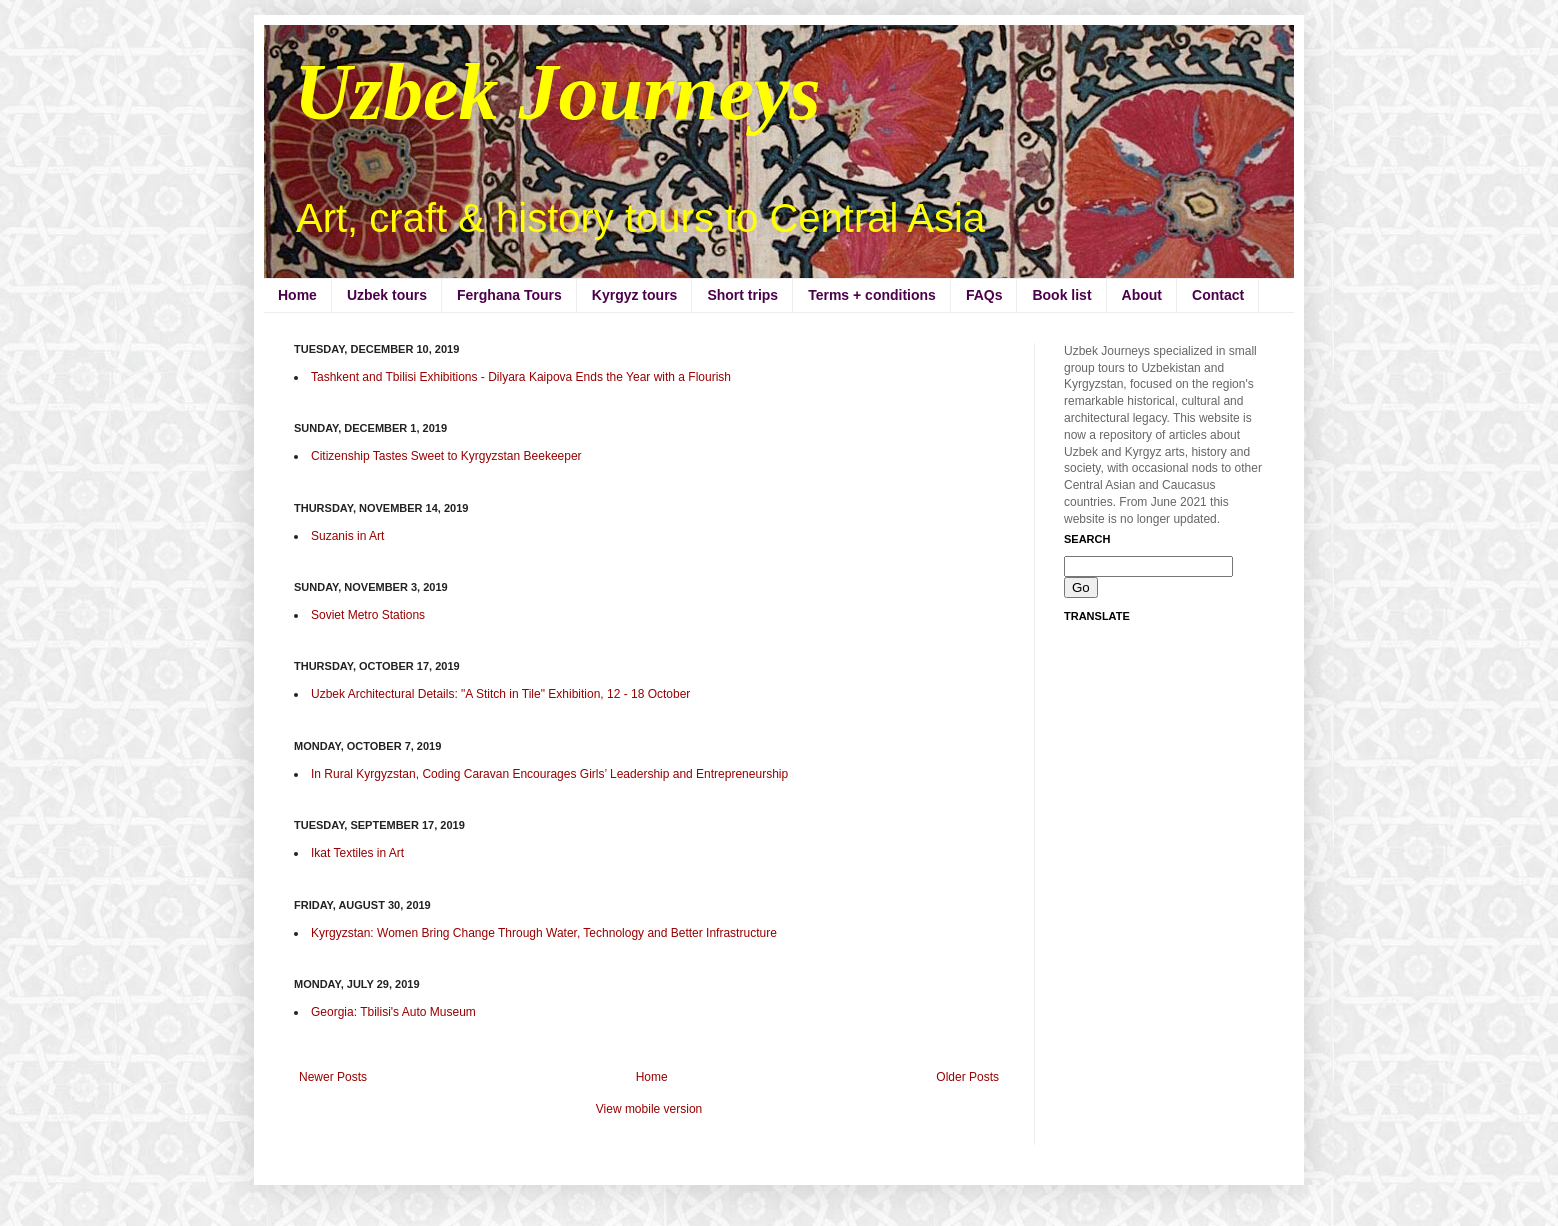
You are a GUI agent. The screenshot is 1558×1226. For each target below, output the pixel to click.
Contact (1218, 295)
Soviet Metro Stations (368, 615)
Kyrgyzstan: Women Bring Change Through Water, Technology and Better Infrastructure (544, 933)
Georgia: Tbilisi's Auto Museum (393, 1012)
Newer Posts (333, 1077)
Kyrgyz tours (635, 295)
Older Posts (967, 1077)
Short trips (742, 295)
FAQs (984, 295)
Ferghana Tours (509, 295)
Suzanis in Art (347, 536)
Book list (1061, 295)
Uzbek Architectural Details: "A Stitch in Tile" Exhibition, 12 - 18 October (500, 694)
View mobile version (649, 1109)
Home (297, 295)
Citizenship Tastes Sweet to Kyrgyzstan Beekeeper (446, 456)
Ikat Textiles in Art (357, 853)
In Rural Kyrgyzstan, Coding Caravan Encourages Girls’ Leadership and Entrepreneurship (549, 774)
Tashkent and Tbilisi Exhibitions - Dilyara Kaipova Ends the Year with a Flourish (521, 377)
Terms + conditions (872, 295)
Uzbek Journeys (557, 92)
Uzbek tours (387, 295)
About (1142, 295)
